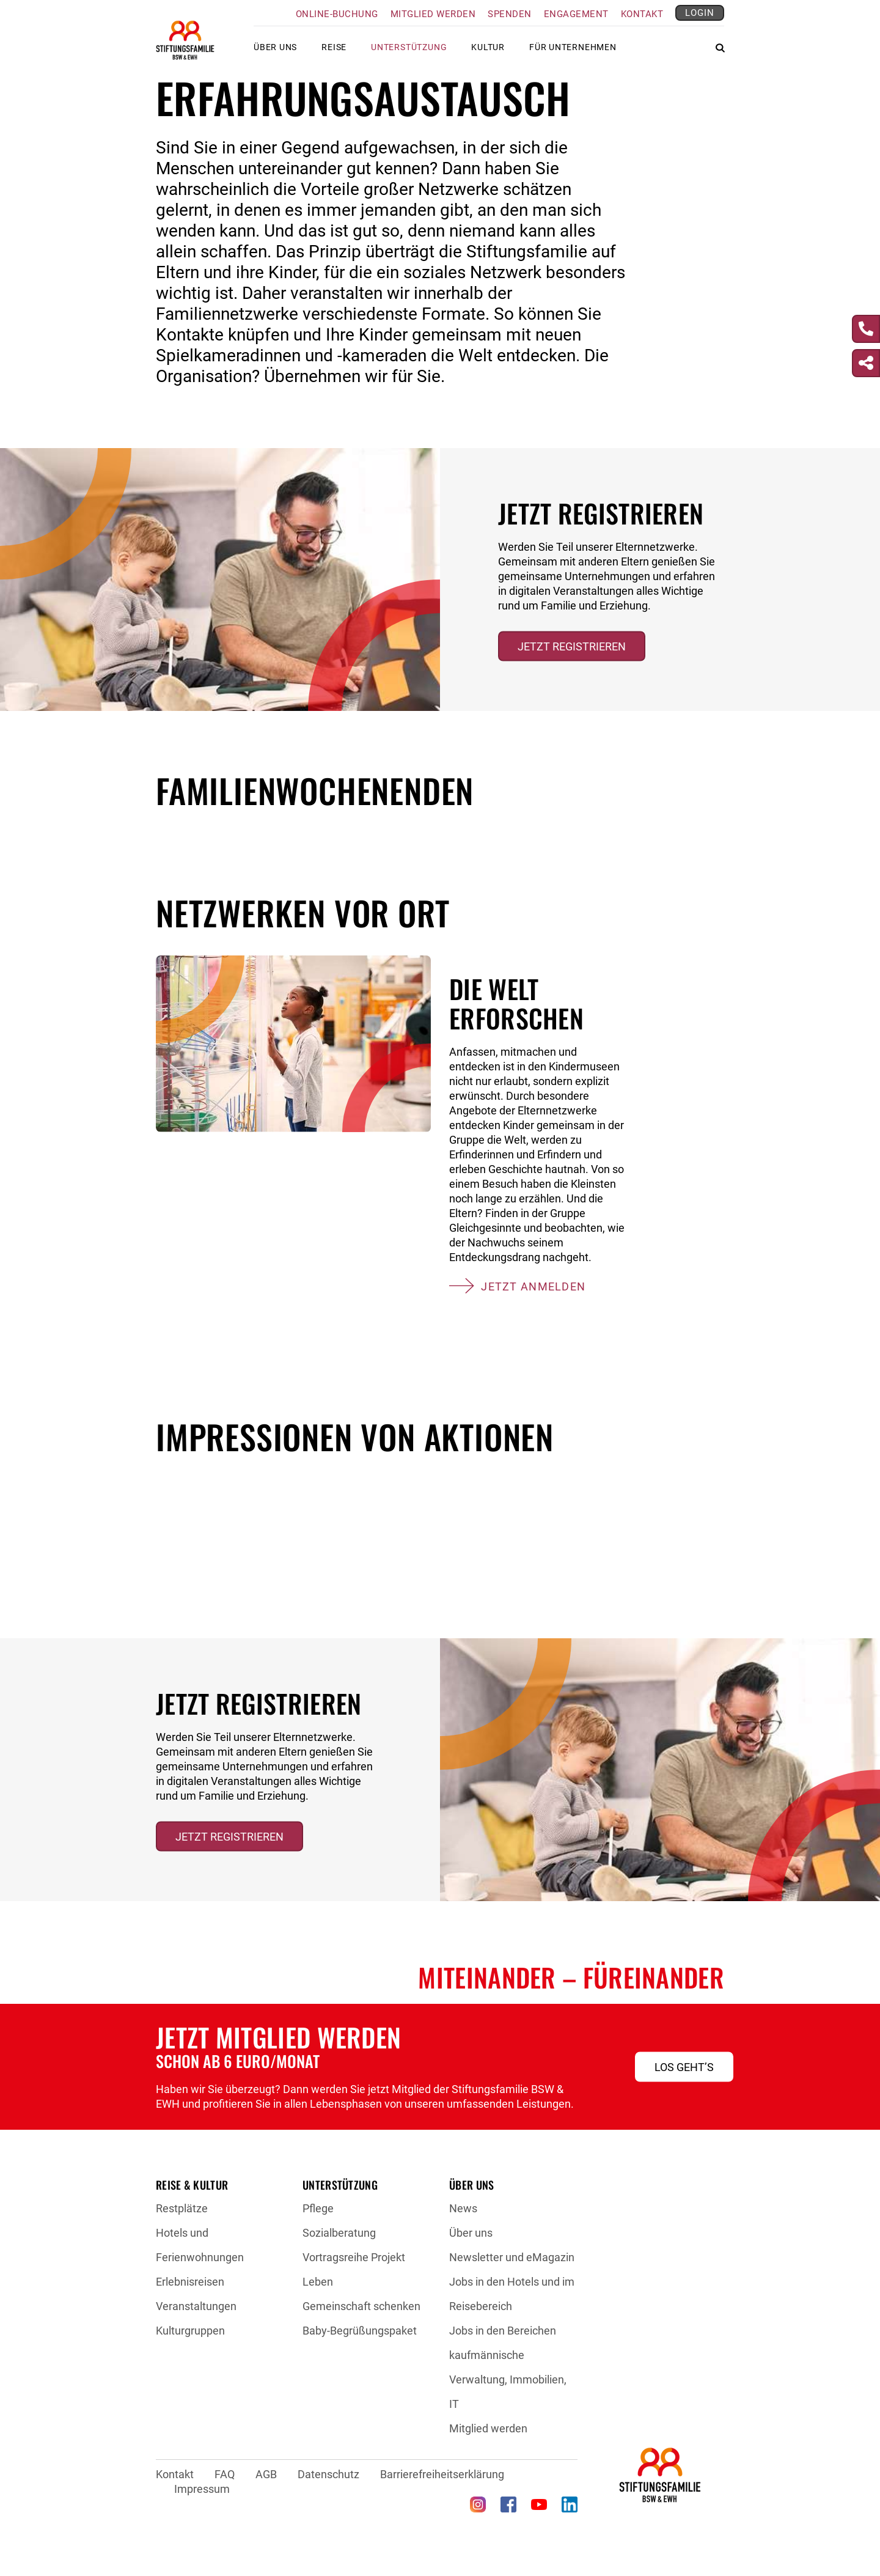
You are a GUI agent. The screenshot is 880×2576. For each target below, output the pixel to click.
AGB (266, 2474)
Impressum (202, 2488)
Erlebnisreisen (190, 2281)
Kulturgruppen (190, 2330)
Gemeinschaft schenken (361, 2306)
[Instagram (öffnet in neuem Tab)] (478, 2504)
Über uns (275, 52)
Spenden (510, 14)
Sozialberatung (339, 2232)
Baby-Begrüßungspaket (359, 2330)
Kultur (488, 52)
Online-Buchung (337, 14)
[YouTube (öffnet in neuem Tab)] (539, 2504)
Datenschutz (328, 2474)
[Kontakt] (866, 329)
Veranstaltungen (196, 2306)
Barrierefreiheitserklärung (442, 2474)
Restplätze (182, 2208)
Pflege (318, 2208)
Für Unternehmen (573, 52)
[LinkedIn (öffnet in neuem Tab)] (570, 2504)
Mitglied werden (433, 14)
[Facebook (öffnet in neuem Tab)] (508, 2504)
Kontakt (642, 14)
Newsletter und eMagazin (511, 2257)
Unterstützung (409, 52)
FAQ (225, 2474)
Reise (333, 52)
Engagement (576, 14)
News (463, 2208)
